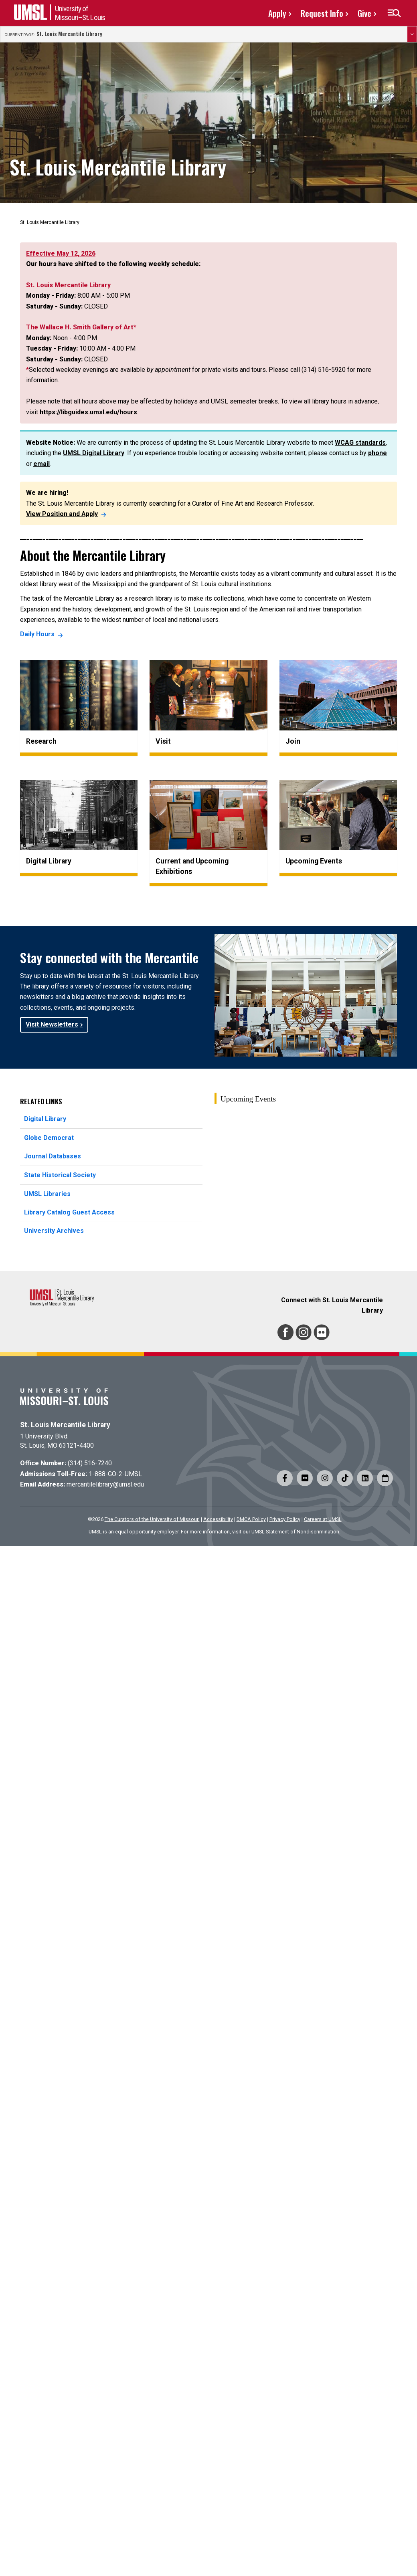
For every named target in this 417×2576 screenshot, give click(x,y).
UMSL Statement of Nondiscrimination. (295, 1532)
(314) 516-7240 (90, 1463)
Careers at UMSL (323, 1519)
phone (377, 453)
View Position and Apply (62, 514)
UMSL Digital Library (93, 453)
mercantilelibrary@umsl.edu (105, 1484)
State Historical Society (60, 1175)
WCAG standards (360, 442)
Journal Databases (52, 1156)
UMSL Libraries (47, 1194)
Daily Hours (37, 634)
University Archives (54, 1231)
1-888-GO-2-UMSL (115, 1474)
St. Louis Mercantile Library (69, 34)
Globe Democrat (49, 1138)
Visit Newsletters (52, 1024)
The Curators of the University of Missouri (152, 1519)
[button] (394, 13)
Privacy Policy (284, 1519)
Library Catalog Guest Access (69, 1212)
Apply (277, 13)
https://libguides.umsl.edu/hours (88, 412)
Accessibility (218, 1519)
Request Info (322, 13)
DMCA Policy (251, 1519)
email (41, 464)
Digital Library (45, 1119)
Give (364, 13)
